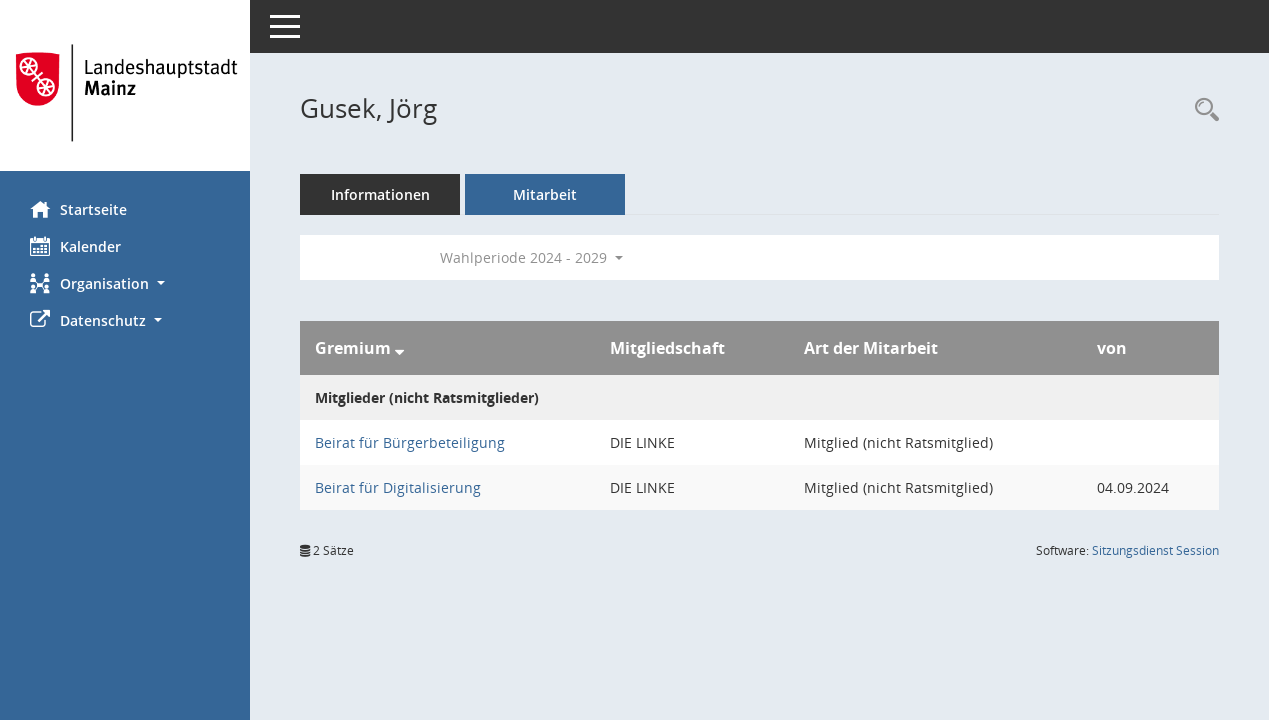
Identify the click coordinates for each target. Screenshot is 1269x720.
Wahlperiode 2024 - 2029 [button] (531, 257)
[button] (125, 283)
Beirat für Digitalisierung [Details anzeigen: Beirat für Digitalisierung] (398, 487)
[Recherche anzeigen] (1202, 110)
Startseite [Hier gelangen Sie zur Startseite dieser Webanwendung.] (78, 209)
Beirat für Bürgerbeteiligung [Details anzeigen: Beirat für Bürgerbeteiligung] (410, 442)
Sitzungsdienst (1155, 550)
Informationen (380, 194)
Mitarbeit (545, 194)
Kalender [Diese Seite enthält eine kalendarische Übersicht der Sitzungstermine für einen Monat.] (75, 246)
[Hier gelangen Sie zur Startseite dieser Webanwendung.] (125, 93)
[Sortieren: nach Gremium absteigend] (399, 348)
